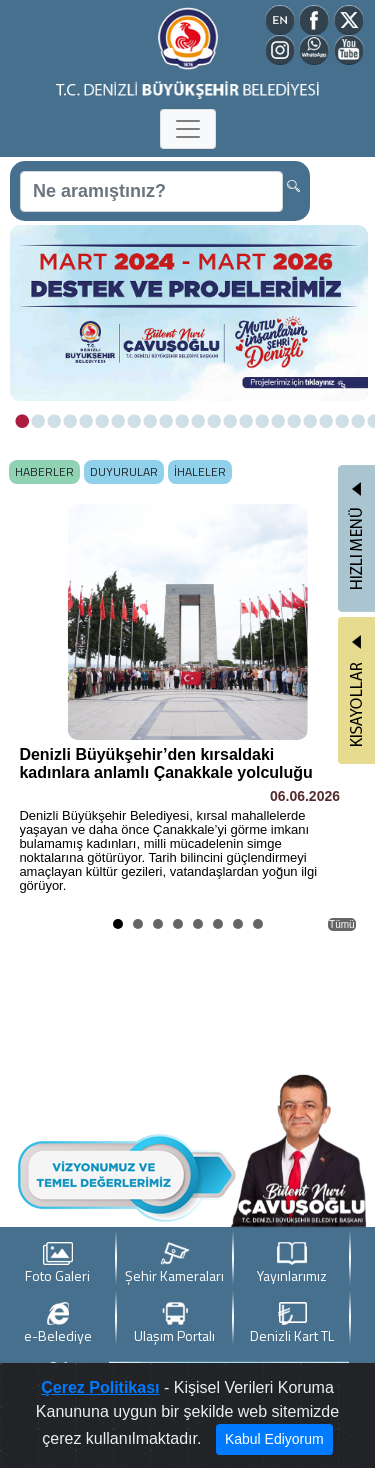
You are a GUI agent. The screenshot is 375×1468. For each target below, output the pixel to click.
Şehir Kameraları (174, 1263)
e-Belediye (58, 1323)
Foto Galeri (57, 1263)
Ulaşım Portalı (174, 1323)
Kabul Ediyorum (274, 1439)
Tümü (342, 924)
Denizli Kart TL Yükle (292, 1324)
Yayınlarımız (292, 1263)
